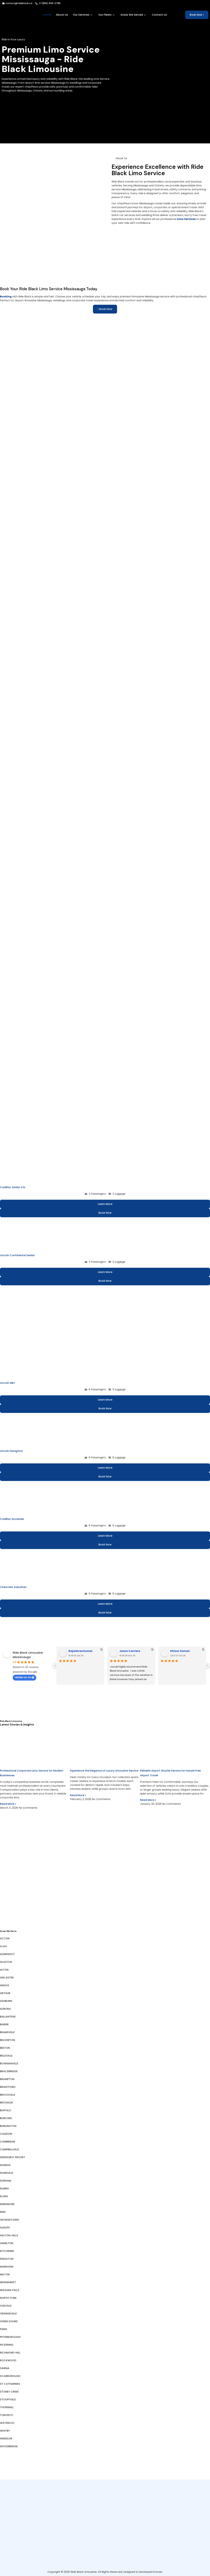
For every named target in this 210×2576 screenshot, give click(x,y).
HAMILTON (6, 2243)
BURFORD (6, 2118)
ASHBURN (6, 2001)
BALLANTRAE (8, 2016)
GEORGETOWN (9, 2220)
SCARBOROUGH (10, 2376)
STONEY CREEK (9, 2392)
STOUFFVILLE (8, 2399)
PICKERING (6, 2345)
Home (47, 15)
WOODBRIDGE (9, 2446)
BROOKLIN (6, 2102)
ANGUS (4, 1985)
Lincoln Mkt (7, 1383)
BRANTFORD (7, 2087)
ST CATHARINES (10, 2384)
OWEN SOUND (9, 2321)
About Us (62, 15)
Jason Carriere (129, 1651)
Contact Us (159, 15)
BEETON (5, 2048)
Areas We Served (133, 15)
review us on (24, 1677)
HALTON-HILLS (9, 2235)
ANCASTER (7, 1977)
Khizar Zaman (180, 1651)
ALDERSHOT (7, 1954)
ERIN (2, 2212)
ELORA (4, 2196)
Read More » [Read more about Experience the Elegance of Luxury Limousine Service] (78, 1795)
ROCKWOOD (8, 2360)
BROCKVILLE (7, 2095)
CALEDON (6, 2134)
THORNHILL (7, 2407)
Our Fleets (106, 15)
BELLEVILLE (6, 2056)
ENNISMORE (7, 2204)
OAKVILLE (6, 2306)
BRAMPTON (7, 2079)
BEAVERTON (7, 2040)
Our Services (82, 15)
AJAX (3, 1946)
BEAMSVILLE (7, 2032)
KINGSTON (6, 2259)
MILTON (5, 2274)
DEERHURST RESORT (12, 2157)
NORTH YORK (8, 2298)
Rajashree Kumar (80, 1651)
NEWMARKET (8, 2282)
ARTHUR (5, 1993)
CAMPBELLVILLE (9, 2149)
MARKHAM (6, 2267)
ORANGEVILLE (8, 2313)
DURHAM (5, 2181)
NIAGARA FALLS (9, 2290)
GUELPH (5, 2227)
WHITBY (5, 2431)
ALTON (4, 1970)
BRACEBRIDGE (9, 2071)
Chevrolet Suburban (13, 1587)
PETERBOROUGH (10, 2337)
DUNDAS (5, 2165)
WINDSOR (6, 2438)
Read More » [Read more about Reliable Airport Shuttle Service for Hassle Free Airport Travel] (148, 1800)
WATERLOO (7, 2423)
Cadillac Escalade (12, 1519)
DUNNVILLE (6, 2173)
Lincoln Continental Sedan (17, 1255)
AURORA (5, 2009)
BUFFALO (5, 2110)
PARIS (3, 2329)
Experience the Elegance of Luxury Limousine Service (104, 1771)
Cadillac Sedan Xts (12, 1187)
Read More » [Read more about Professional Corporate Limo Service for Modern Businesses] (8, 1804)
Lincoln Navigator (11, 1451)
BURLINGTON (8, 2126)
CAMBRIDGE (7, 2141)
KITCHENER (7, 2251)
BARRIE (4, 2024)
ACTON (4, 1938)
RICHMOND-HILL (10, 2352)
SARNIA (4, 2368)
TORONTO (6, 2415)
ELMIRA (4, 2188)
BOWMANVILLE (9, 2063)
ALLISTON (6, 1962)
